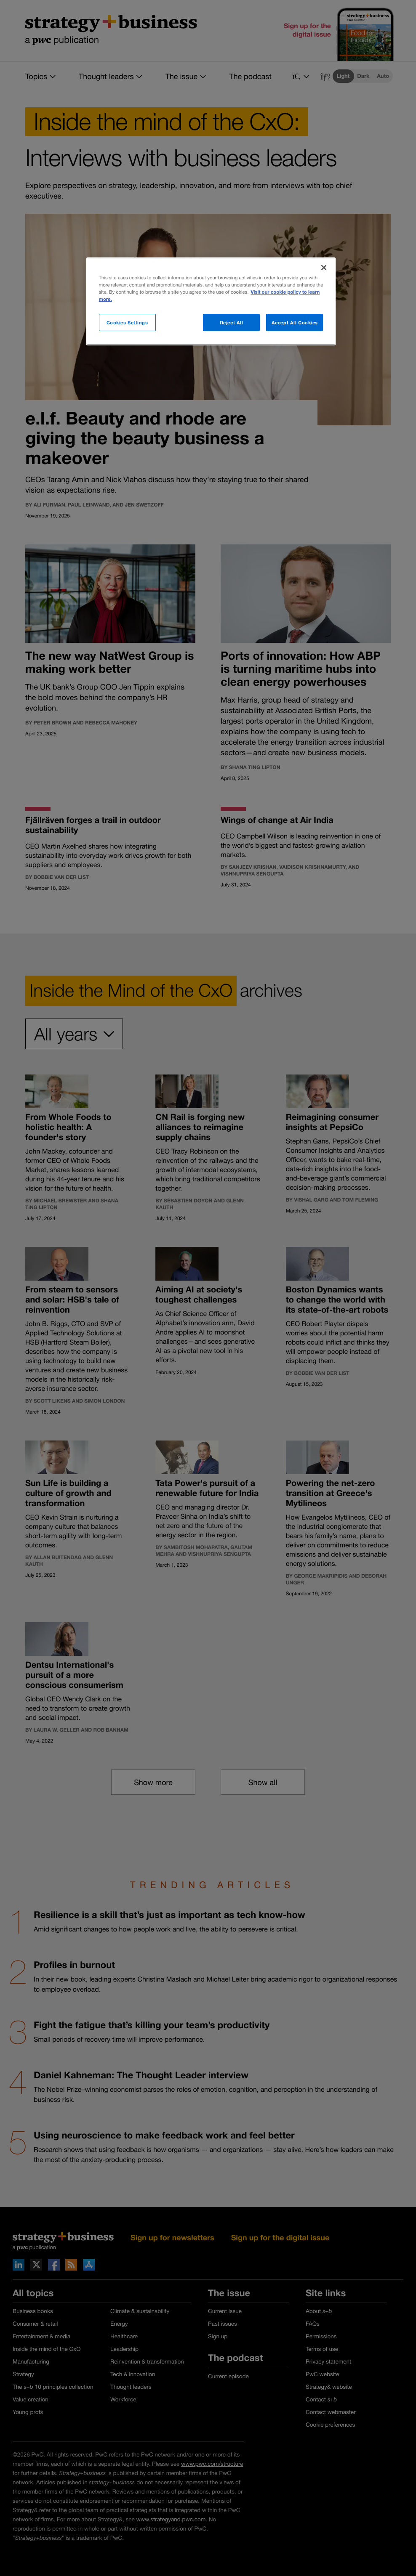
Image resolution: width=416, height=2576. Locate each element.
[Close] (324, 267)
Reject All (231, 322)
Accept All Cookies (295, 322)
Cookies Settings (127, 322)
